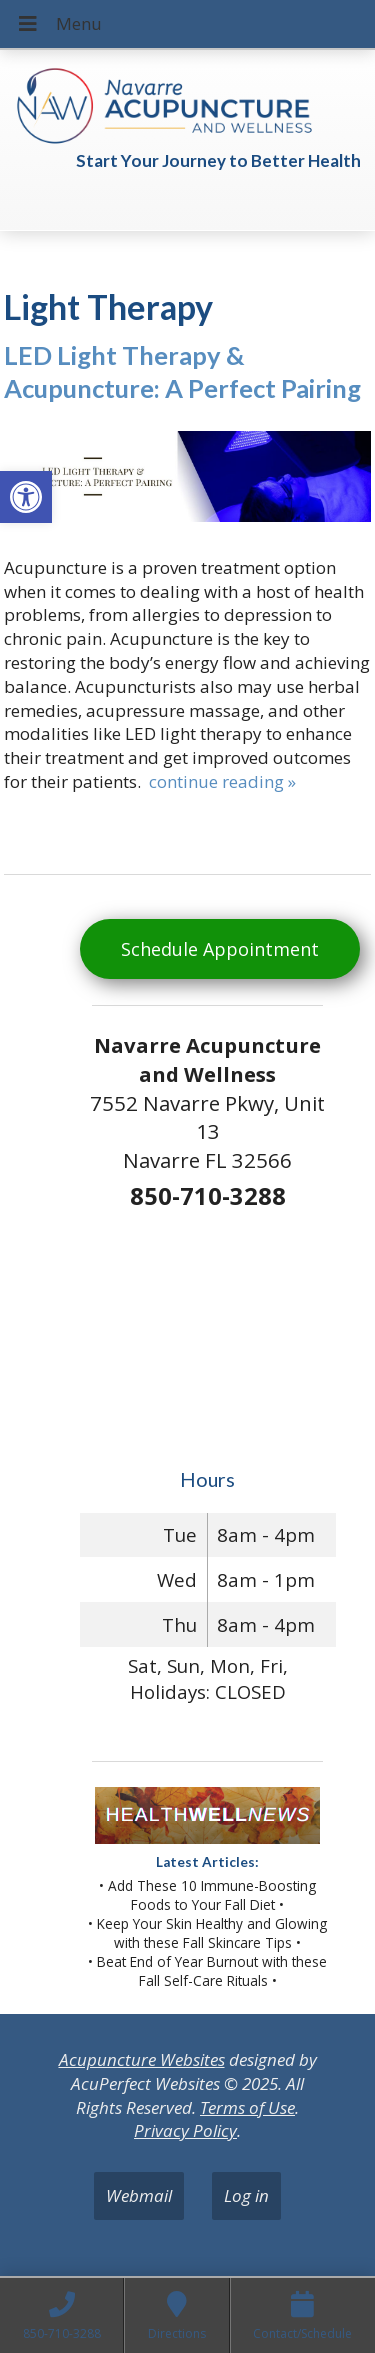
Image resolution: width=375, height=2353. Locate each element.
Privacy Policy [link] (185, 2130)
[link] (26, 497)
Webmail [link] (139, 2195)
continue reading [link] (222, 781)
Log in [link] (246, 2195)
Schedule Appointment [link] (220, 949)
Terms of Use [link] (247, 2107)
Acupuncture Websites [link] (142, 2059)
